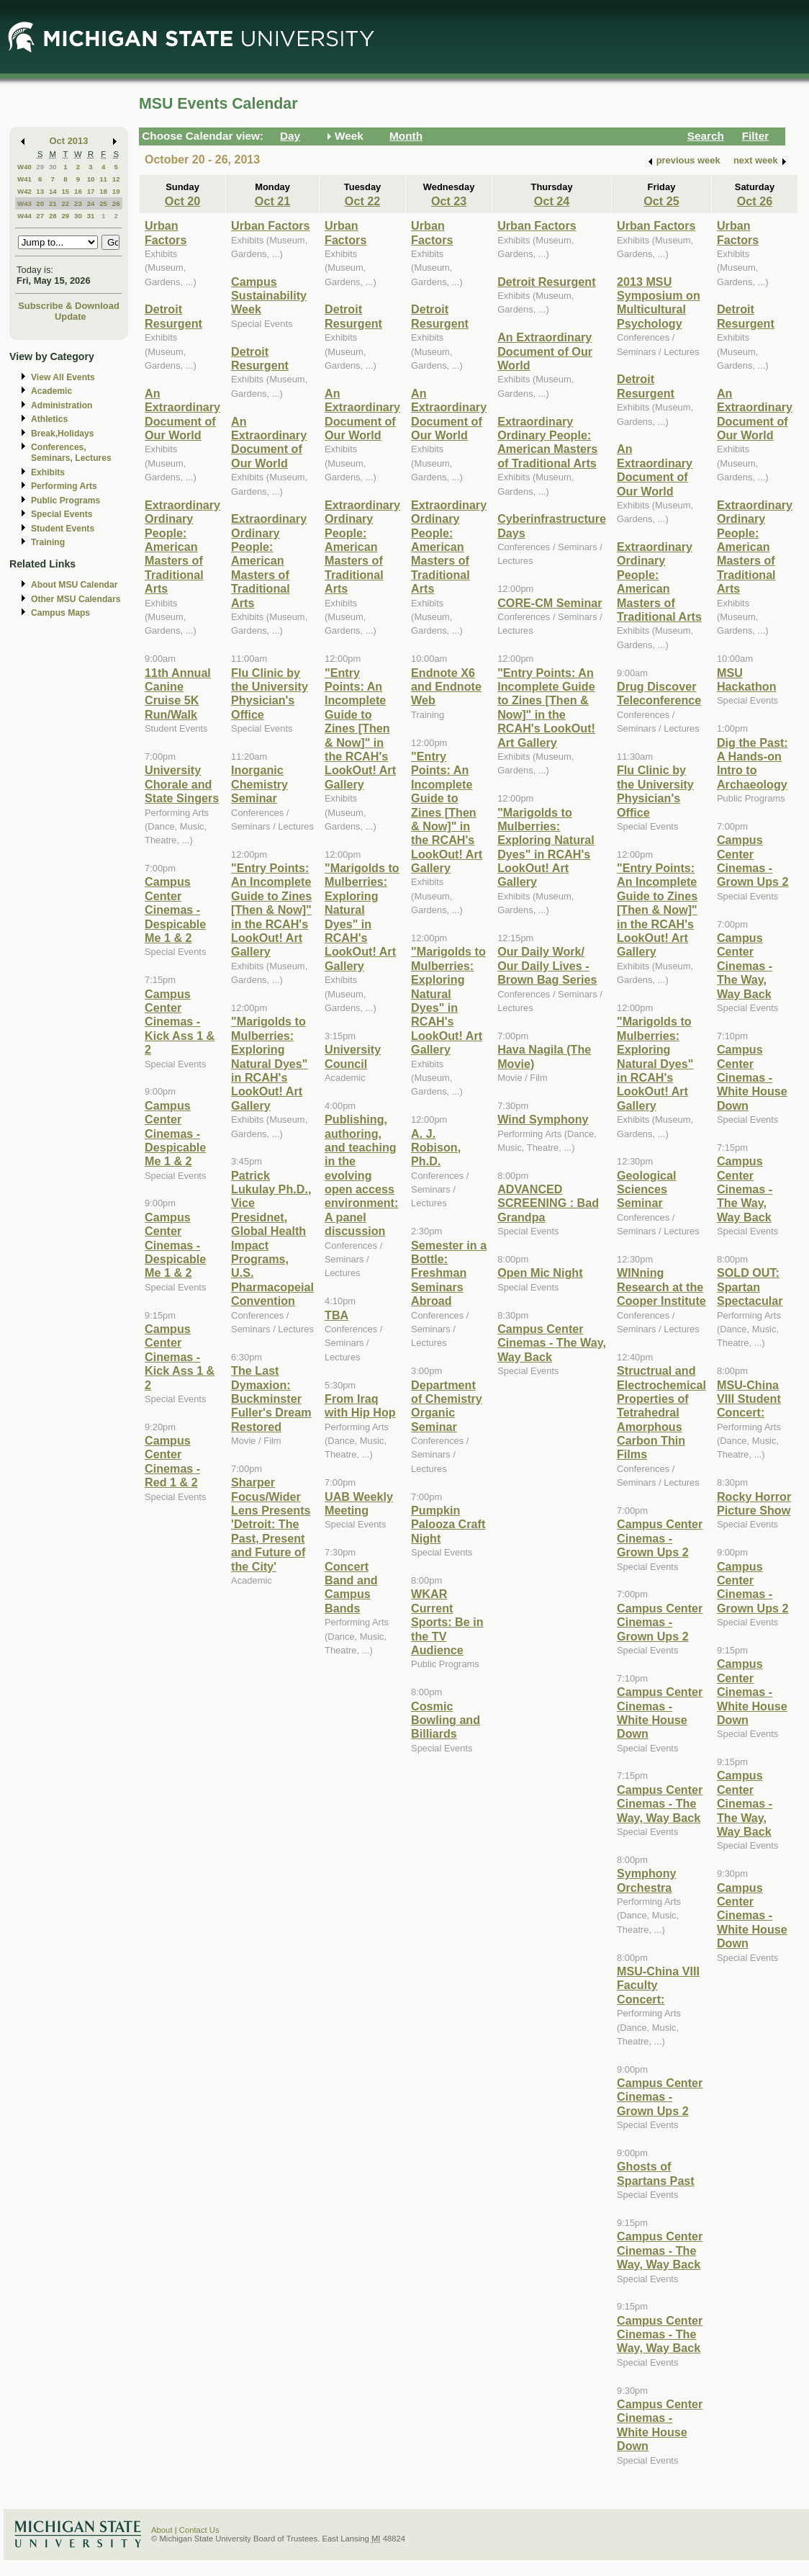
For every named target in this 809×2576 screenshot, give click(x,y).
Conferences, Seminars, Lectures (71, 452)
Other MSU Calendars (76, 599)
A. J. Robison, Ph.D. (436, 1147)
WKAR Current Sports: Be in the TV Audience (447, 1621)
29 (40, 167)
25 (103, 203)
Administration (61, 405)
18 (103, 191)
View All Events (63, 377)
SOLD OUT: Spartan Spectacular (750, 1286)
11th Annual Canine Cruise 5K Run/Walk (178, 693)
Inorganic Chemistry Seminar (259, 783)
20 (40, 203)
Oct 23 (448, 200)
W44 (24, 216)
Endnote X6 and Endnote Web (446, 686)
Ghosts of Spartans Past (656, 2173)
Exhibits (48, 472)
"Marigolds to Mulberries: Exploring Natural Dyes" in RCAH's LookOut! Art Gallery (269, 1063)
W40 (24, 167)
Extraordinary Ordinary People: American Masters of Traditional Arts (182, 546)
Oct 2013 (69, 140)
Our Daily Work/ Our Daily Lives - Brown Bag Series (547, 965)
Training (48, 542)
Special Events (61, 514)
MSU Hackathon (747, 679)
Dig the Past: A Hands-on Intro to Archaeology (752, 763)
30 (53, 167)
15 (65, 191)
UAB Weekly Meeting (359, 1503)
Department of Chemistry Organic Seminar (446, 1405)
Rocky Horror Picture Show (754, 1503)
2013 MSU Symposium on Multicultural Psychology (658, 302)
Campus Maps (60, 613)
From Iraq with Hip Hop (360, 1405)
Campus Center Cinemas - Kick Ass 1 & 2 (179, 1021)
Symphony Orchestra (647, 1880)
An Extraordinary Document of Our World (182, 414)
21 (53, 203)
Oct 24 (551, 200)
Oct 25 (661, 200)
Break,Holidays (62, 433)
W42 (24, 191)
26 (116, 203)
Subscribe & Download (68, 305)
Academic (51, 391)
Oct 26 (754, 200)
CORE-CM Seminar (549, 602)
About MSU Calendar (74, 585)
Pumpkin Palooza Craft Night (448, 1524)
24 (91, 203)
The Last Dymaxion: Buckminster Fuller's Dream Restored (271, 1398)
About (162, 2530)
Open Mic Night (539, 1272)
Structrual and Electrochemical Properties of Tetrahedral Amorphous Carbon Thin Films (661, 1412)
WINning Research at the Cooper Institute (661, 1286)
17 (91, 191)
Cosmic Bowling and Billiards (445, 1720)
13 (40, 191)
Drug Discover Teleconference (659, 693)
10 (91, 179)
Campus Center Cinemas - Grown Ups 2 (659, 1537)
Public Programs (65, 500)
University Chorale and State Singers (182, 783)
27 (40, 216)
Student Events (62, 529)
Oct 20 (182, 200)
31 (91, 216)
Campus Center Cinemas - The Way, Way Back (551, 1342)
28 (53, 216)
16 (78, 191)
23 (78, 203)
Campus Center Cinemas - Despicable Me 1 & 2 (175, 909)
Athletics (49, 419)
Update (70, 316)
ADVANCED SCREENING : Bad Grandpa (548, 1203)
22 (65, 203)
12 (116, 179)
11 (103, 179)
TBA (336, 1315)
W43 (24, 203)
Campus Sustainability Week (269, 295)
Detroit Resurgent (173, 315)
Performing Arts (64, 486)
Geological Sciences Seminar (647, 1189)
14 (53, 191)
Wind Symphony (542, 1119)
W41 (24, 179)
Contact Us (199, 2530)
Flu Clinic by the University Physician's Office (269, 693)
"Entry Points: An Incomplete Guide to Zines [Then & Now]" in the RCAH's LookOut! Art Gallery (271, 909)
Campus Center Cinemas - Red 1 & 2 (172, 1461)
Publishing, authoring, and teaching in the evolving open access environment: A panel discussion (361, 1175)
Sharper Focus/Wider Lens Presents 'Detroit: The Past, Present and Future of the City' (270, 1524)
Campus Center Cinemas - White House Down (659, 1712)
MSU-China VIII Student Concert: (749, 1398)
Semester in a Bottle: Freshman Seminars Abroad (449, 1273)
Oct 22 (362, 200)
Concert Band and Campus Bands (351, 1587)
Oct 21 (272, 200)
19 (116, 191)
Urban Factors (165, 232)
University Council (353, 1056)
